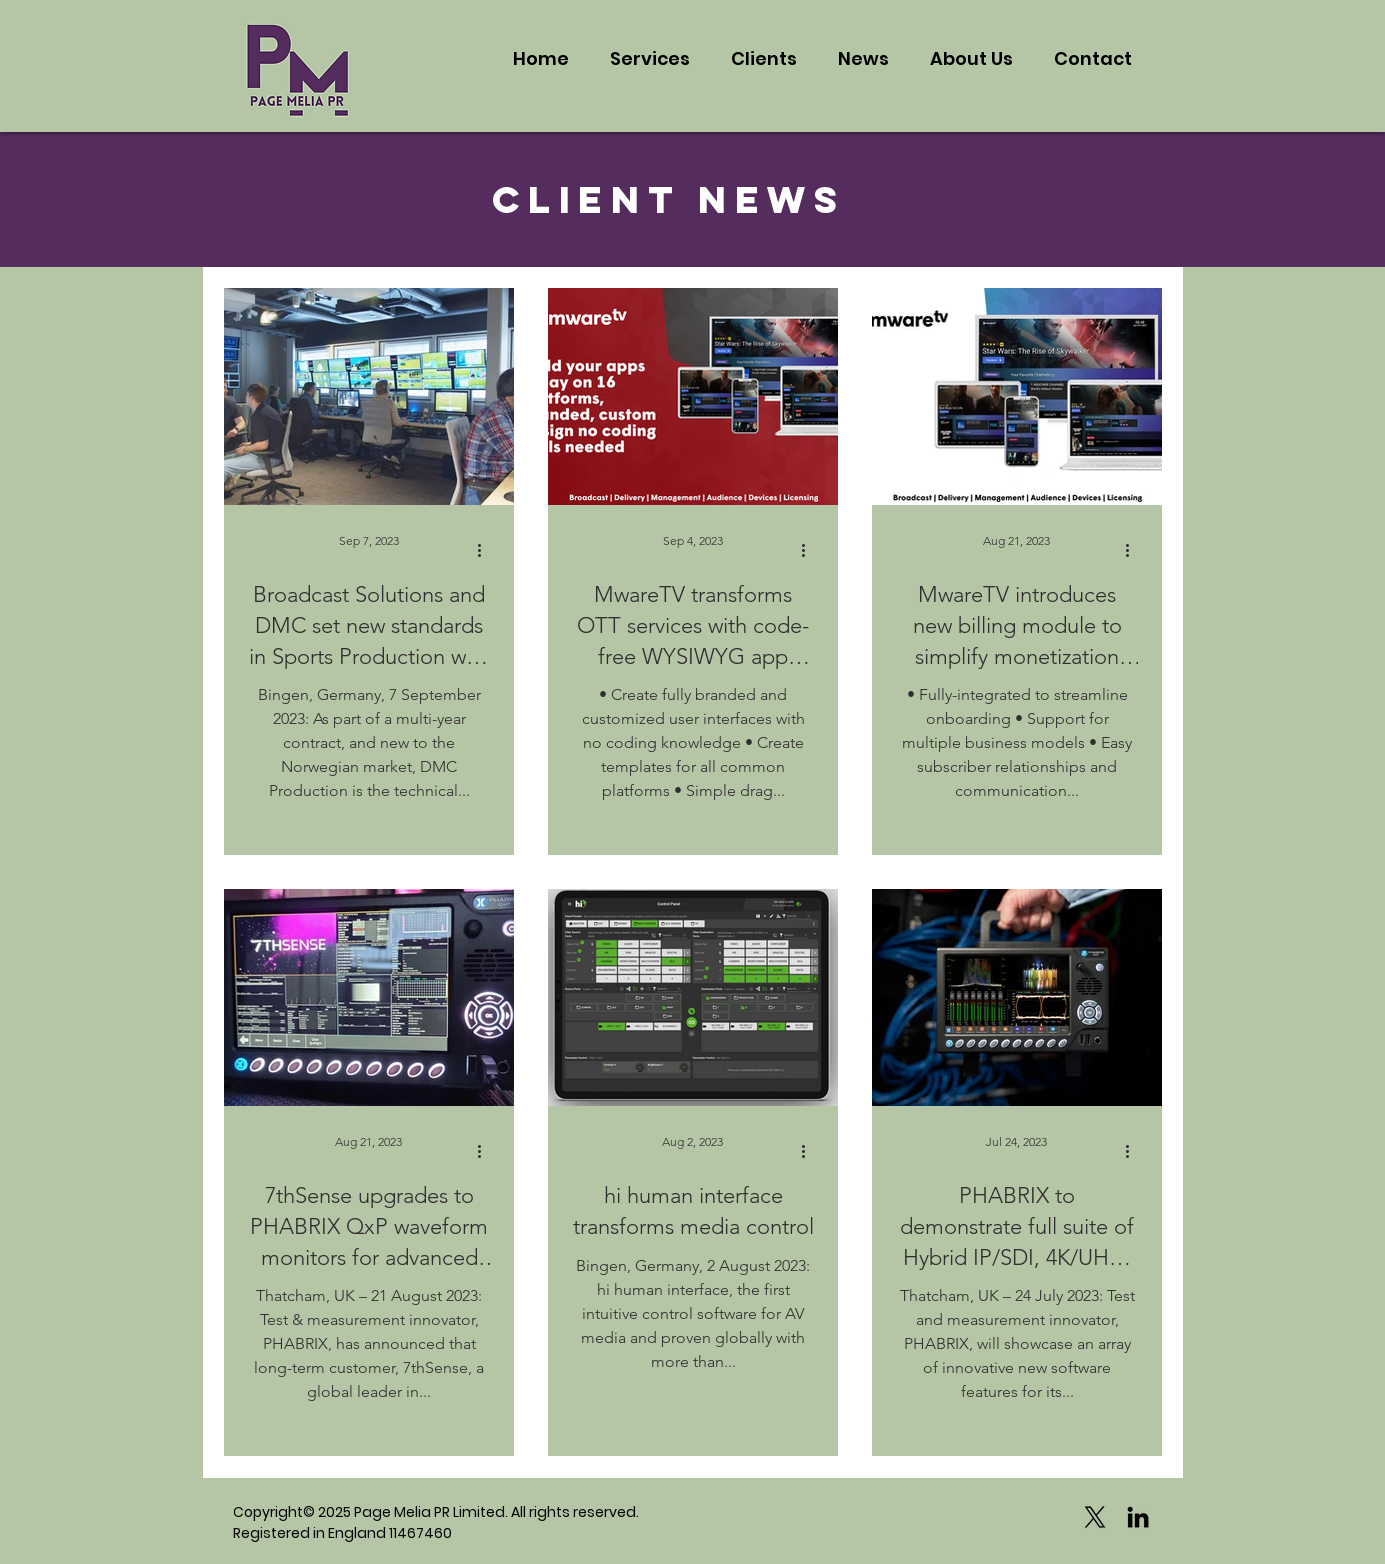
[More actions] (487, 550)
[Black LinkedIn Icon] (1138, 1517)
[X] (1095, 1517)
